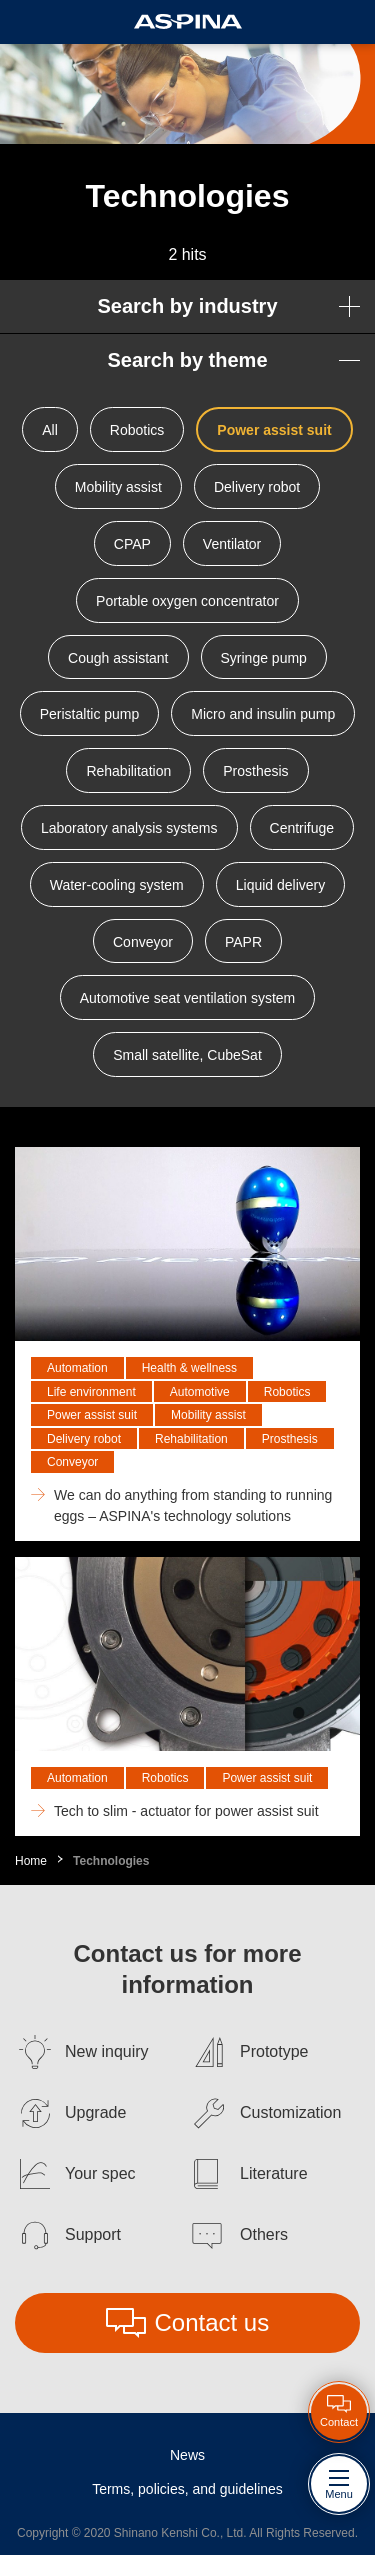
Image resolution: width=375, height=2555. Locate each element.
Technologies (111, 1861)
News (187, 2455)
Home (31, 1861)
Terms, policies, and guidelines (187, 2489)
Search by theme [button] (187, 360)
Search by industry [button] (187, 306)
